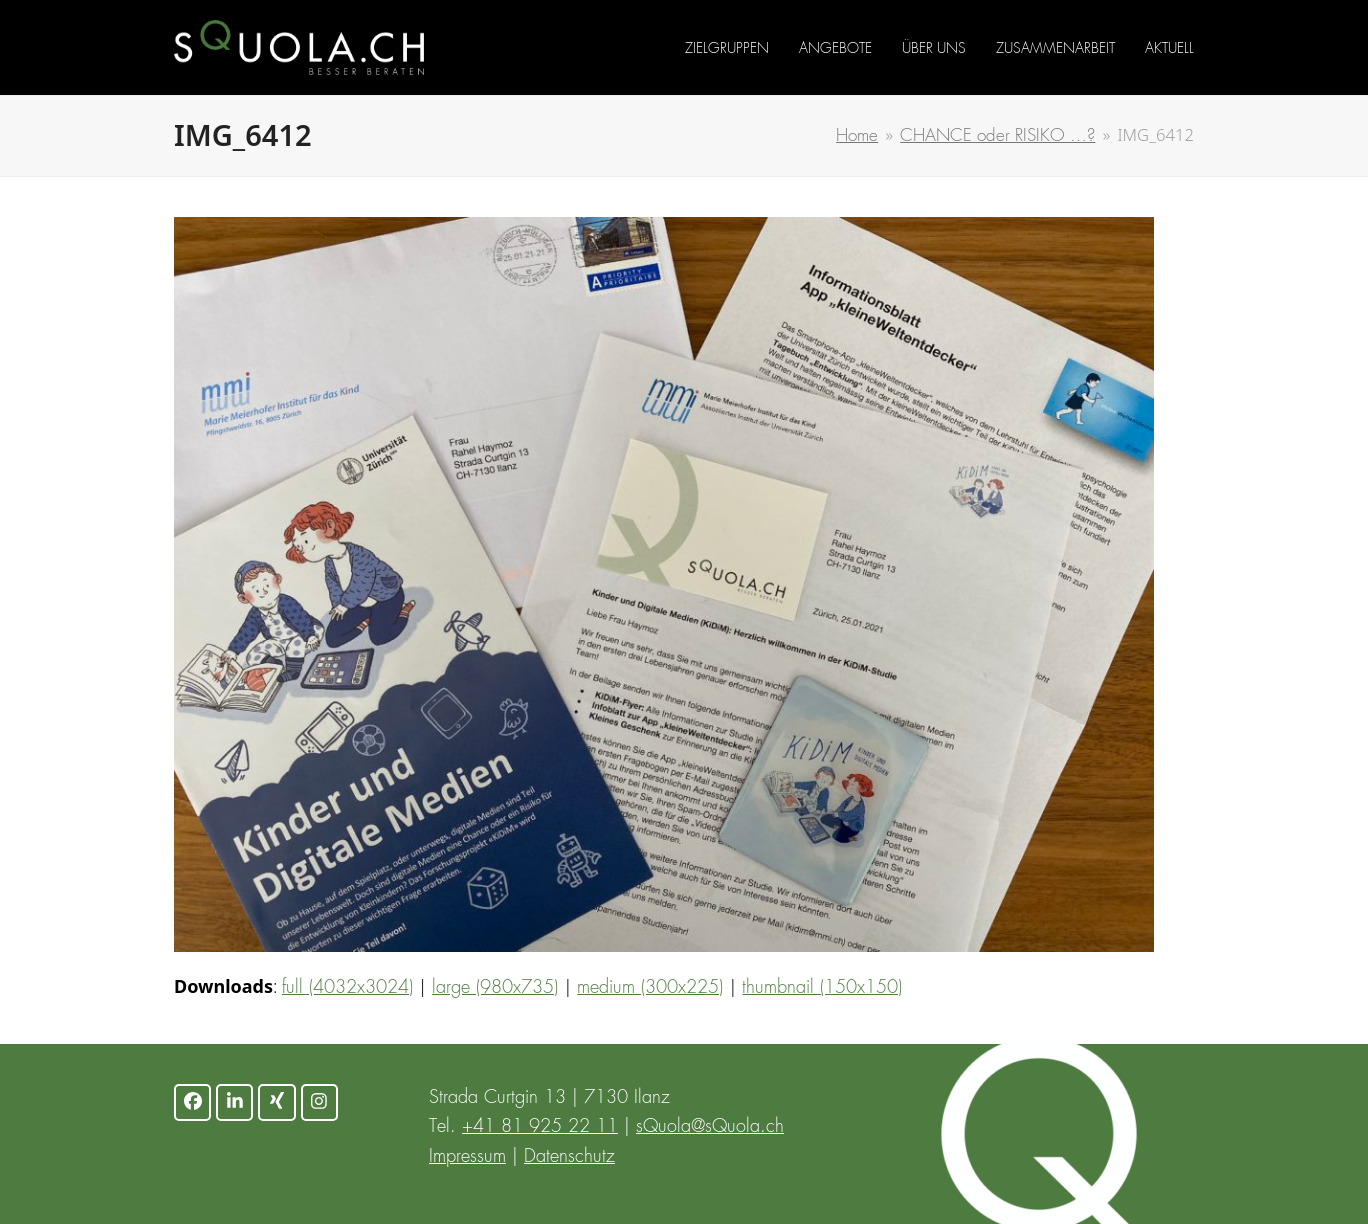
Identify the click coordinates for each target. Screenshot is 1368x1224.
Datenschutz (569, 1157)
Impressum (467, 1157)
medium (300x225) (650, 988)
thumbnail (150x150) (822, 988)
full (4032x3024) (347, 988)
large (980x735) (495, 988)
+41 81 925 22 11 (540, 1127)
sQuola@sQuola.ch (710, 1127)
